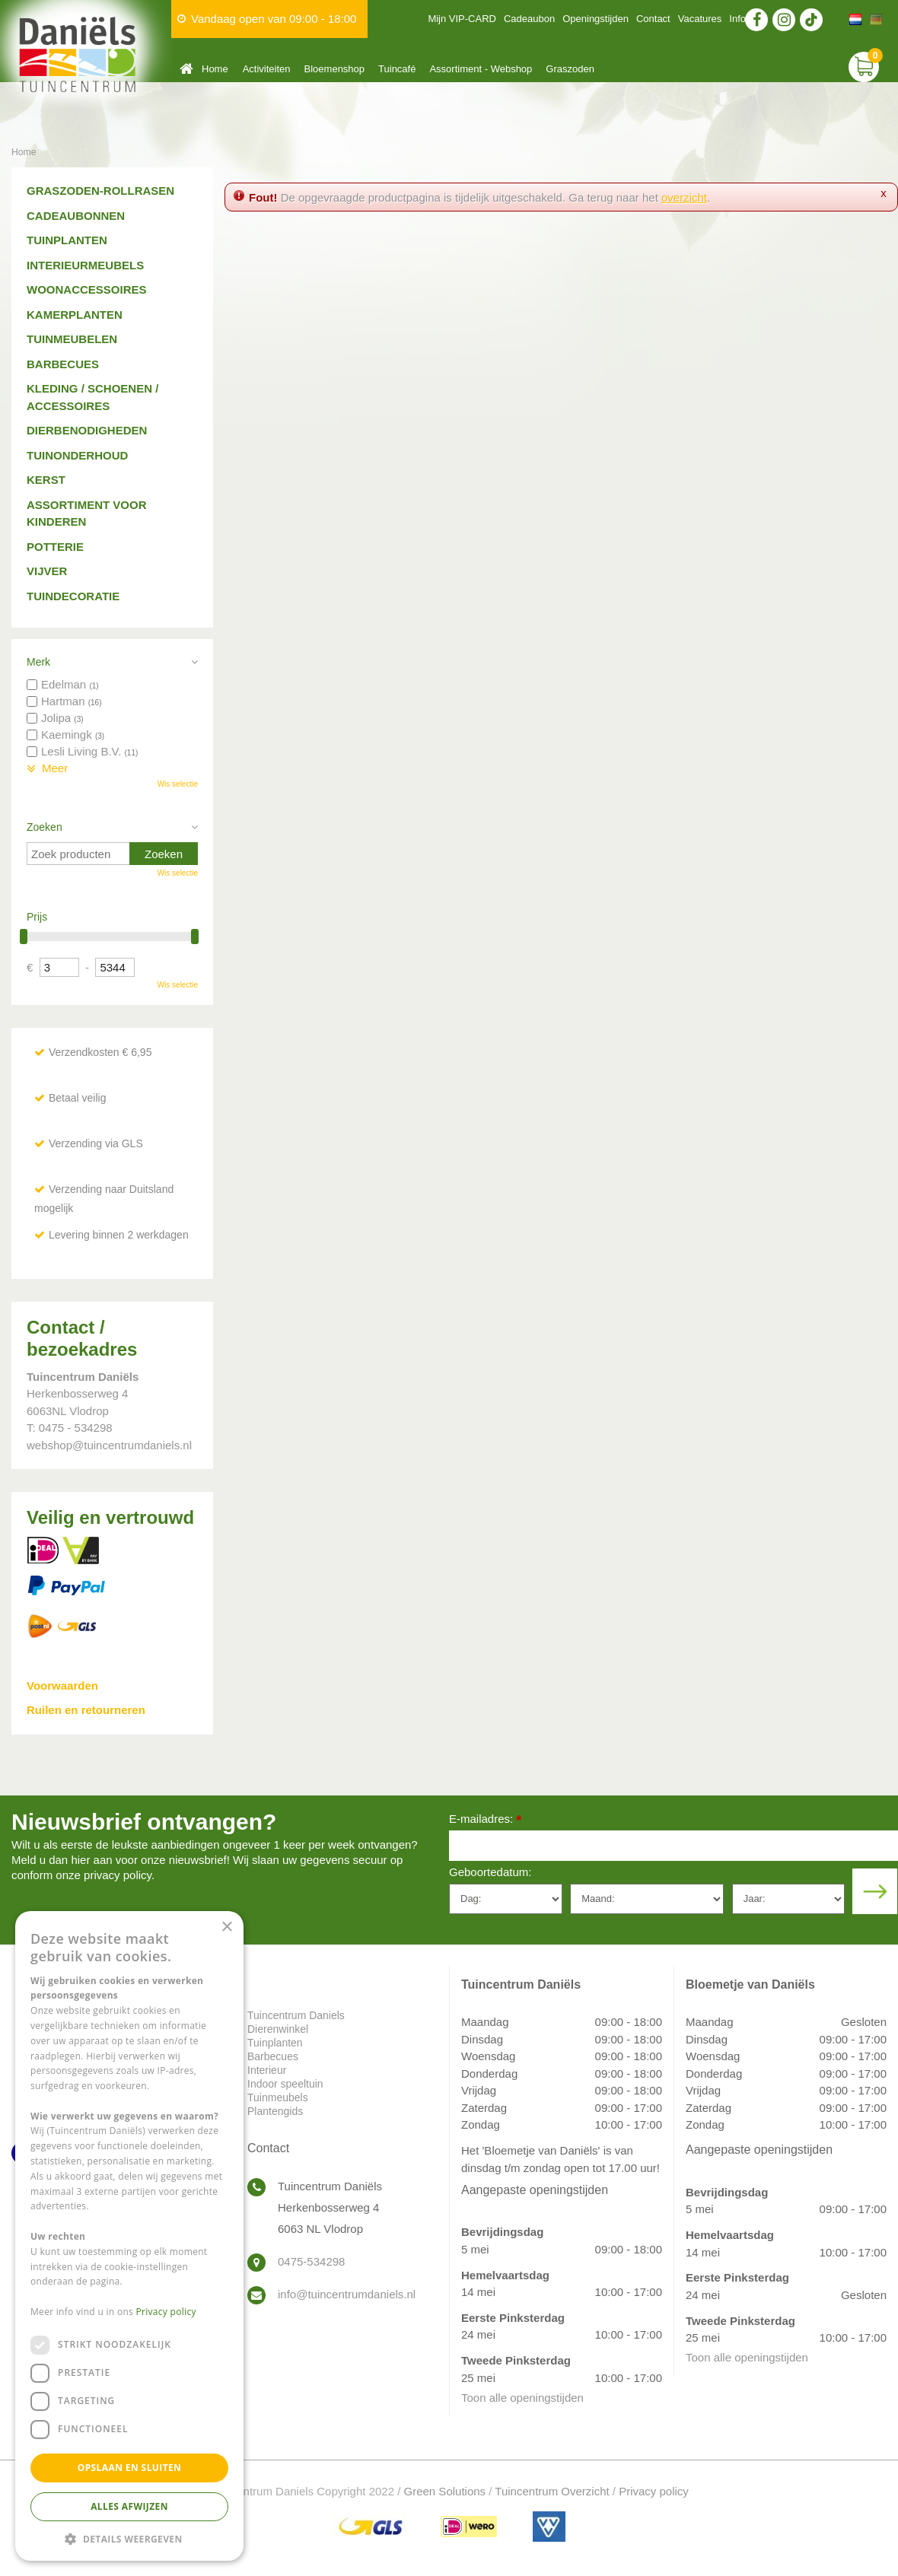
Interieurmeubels (85, 265)
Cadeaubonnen (76, 215)
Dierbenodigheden (87, 430)
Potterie (55, 546)
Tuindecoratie (73, 596)
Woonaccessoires (87, 289)
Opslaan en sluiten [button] (130, 2467)
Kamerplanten (75, 314)
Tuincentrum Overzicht (552, 2491)
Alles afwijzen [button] (129, 2506)
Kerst (46, 479)
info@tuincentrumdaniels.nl (347, 2294)
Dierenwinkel (277, 2029)
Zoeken (44, 827)
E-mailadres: (485, 1820)
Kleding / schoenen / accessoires (92, 397)
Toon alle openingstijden (522, 2397)
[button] (129, 2538)
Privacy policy (654, 2491)
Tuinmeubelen (72, 338)
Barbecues (63, 364)
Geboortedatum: (490, 1871)
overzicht (684, 197)
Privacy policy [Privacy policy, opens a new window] (166, 2311)
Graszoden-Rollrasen (100, 190)
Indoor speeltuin (285, 2084)
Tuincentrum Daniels (296, 2015)
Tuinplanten (67, 240)
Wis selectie (178, 784)
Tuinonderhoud (77, 455)
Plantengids (275, 2111)
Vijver (47, 570)
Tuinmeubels (277, 2097)
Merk (38, 662)
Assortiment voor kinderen (87, 513)
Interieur (266, 2070)
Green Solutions (445, 2491)
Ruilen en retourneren (86, 1709)
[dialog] (129, 2236)
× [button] (226, 1927)
